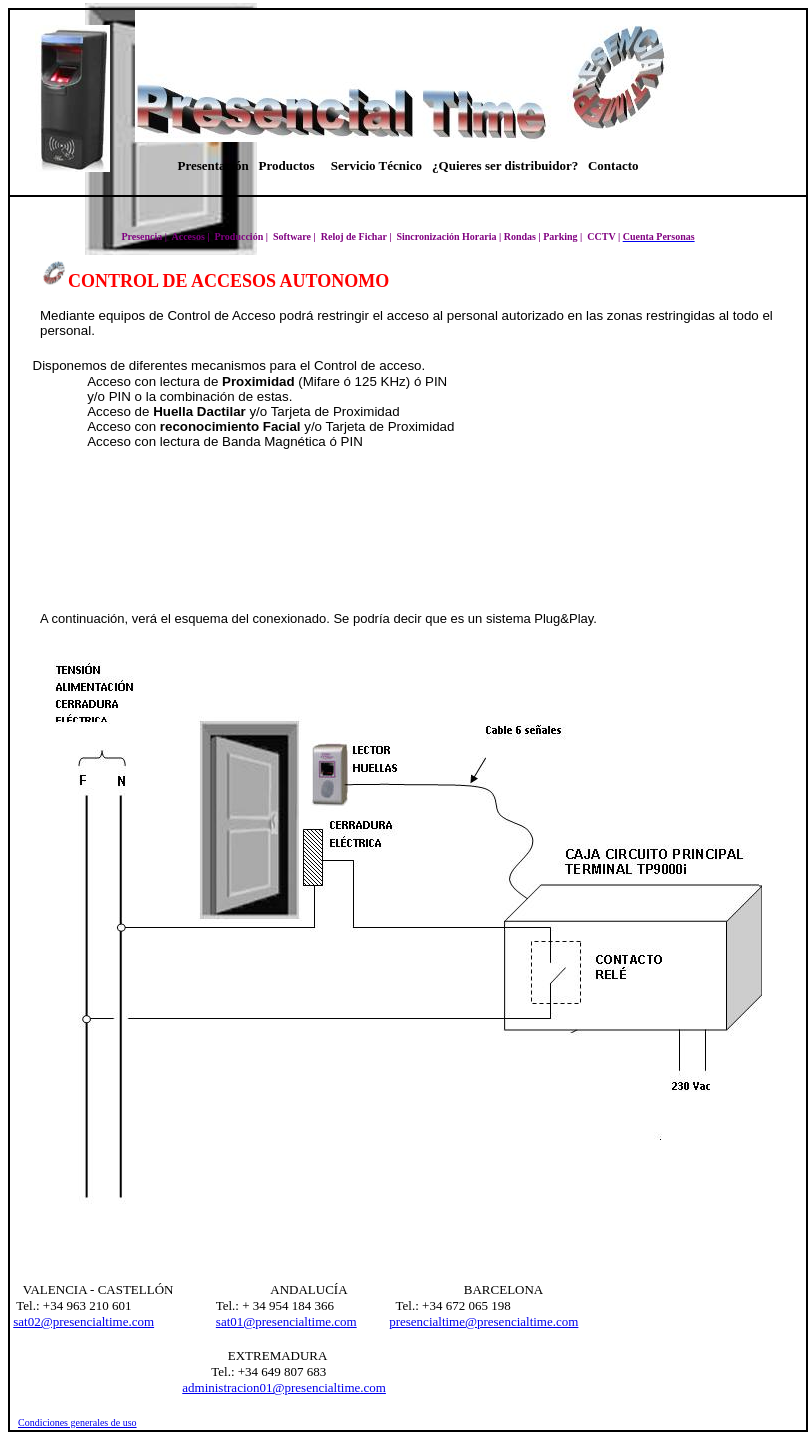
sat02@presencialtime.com (83, 1321)
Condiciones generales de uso (77, 1422)
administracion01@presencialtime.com (284, 1387)
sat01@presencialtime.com (286, 1321)
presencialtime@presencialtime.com (483, 1321)
